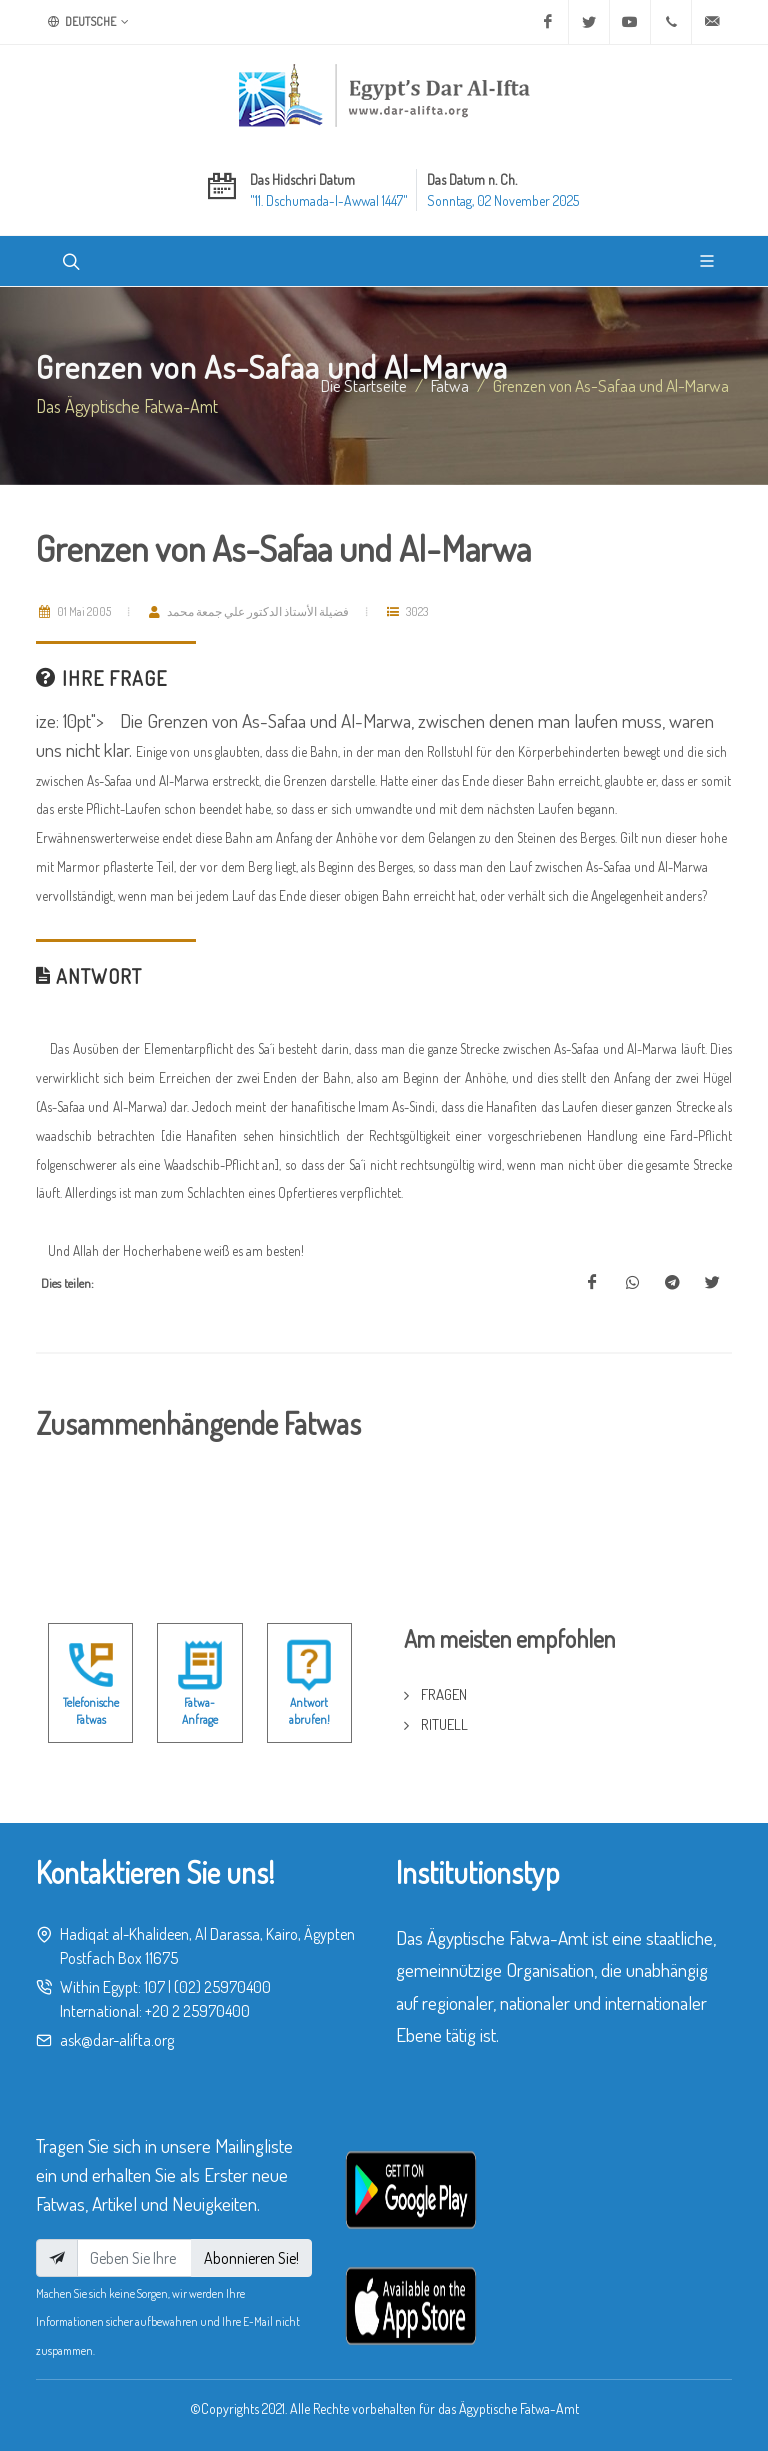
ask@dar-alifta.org (117, 2040)
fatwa (450, 385)
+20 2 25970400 (197, 2011)
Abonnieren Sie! (251, 2258)
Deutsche (88, 22)
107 (154, 1987)
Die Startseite (364, 385)
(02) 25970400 (222, 1987)
